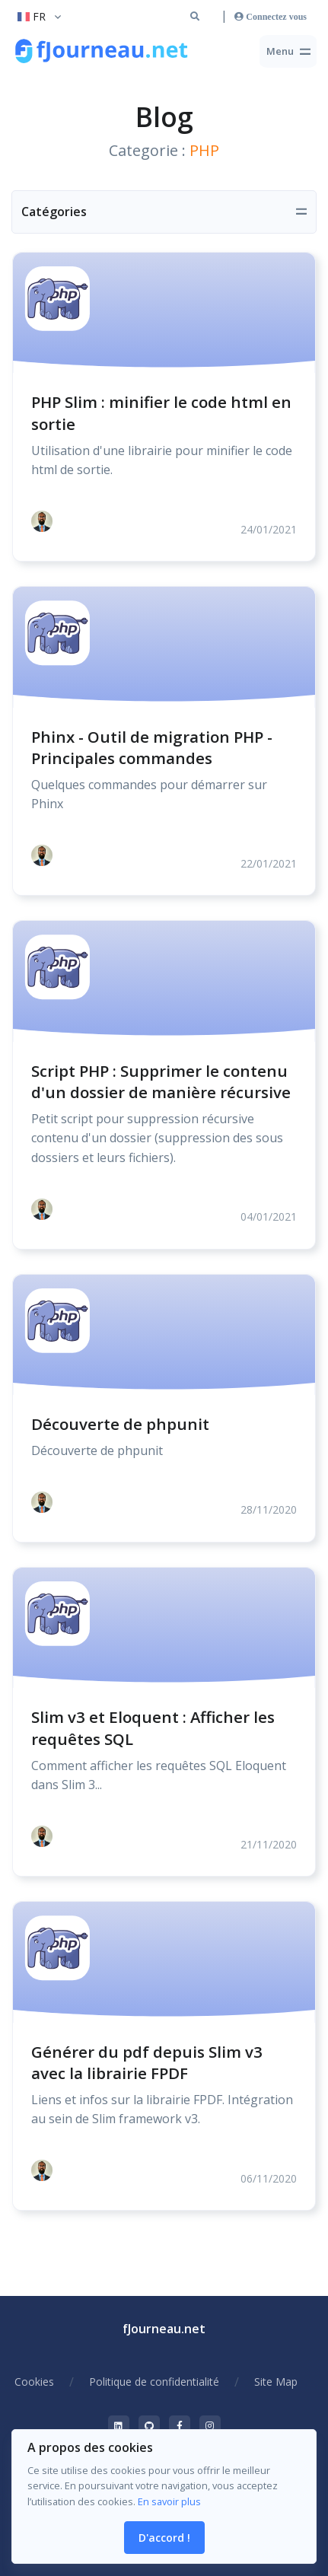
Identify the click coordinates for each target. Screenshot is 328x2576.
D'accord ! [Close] (164, 2537)
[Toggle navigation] (288, 51)
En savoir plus (169, 2501)
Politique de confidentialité (154, 2381)
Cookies (34, 2381)
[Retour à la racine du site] (102, 51)
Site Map (276, 2381)
